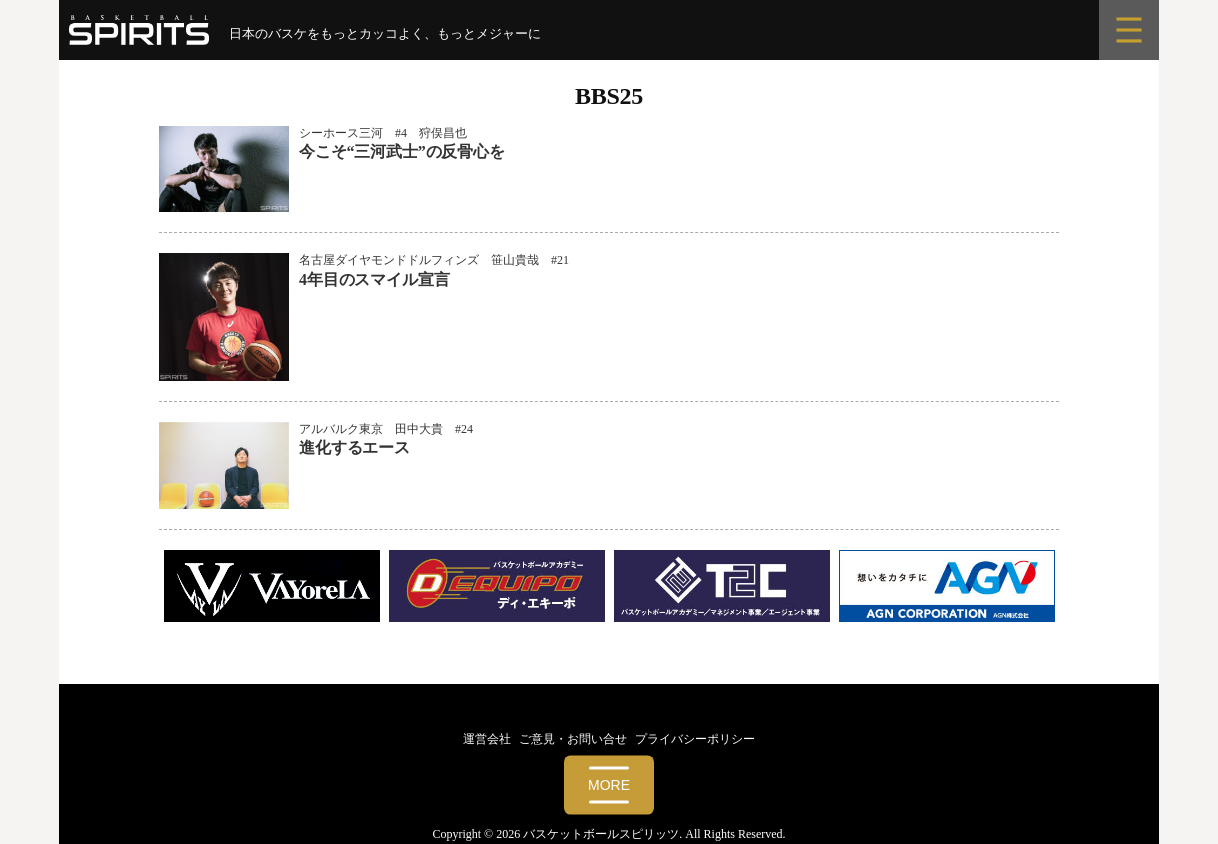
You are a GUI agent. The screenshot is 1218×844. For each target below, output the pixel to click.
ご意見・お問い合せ (573, 739)
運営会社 (487, 739)
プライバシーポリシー (695, 739)
